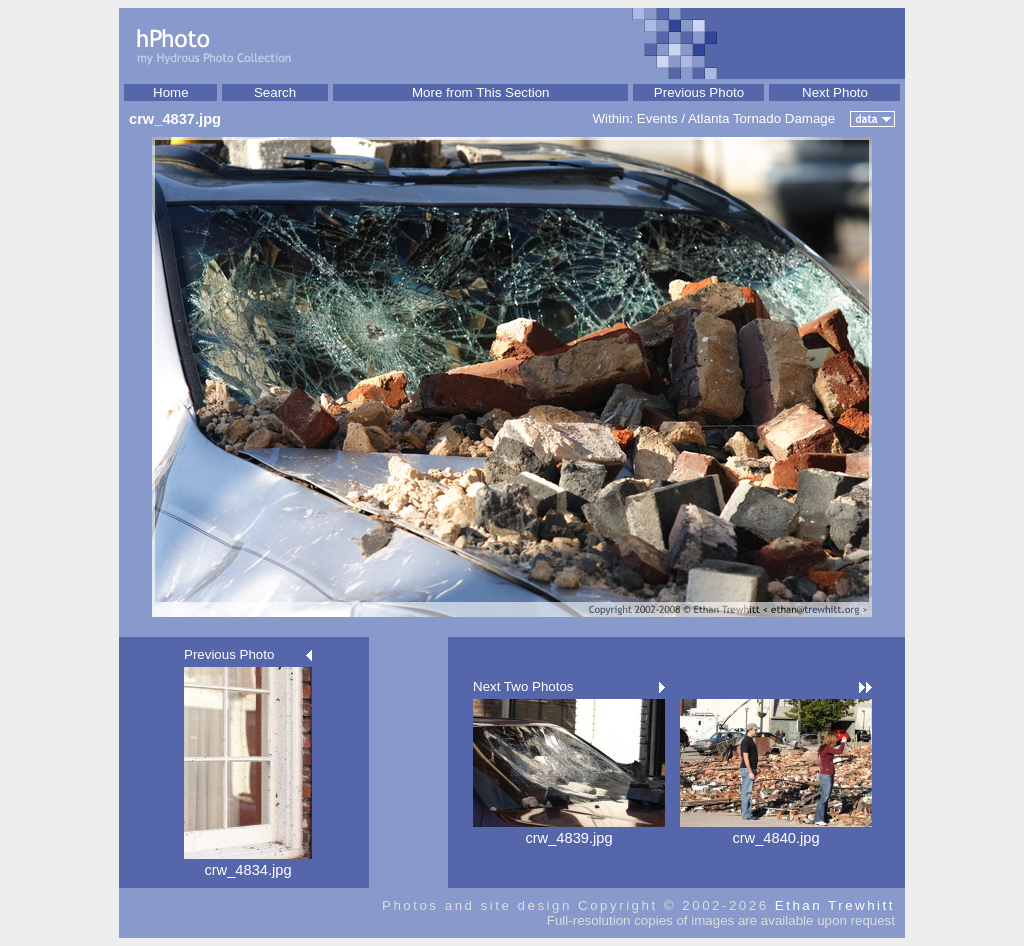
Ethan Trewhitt (835, 905)
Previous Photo (699, 92)
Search (275, 92)
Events (657, 118)
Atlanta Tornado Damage (761, 118)
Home (171, 92)
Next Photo (835, 92)
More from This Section (481, 92)
